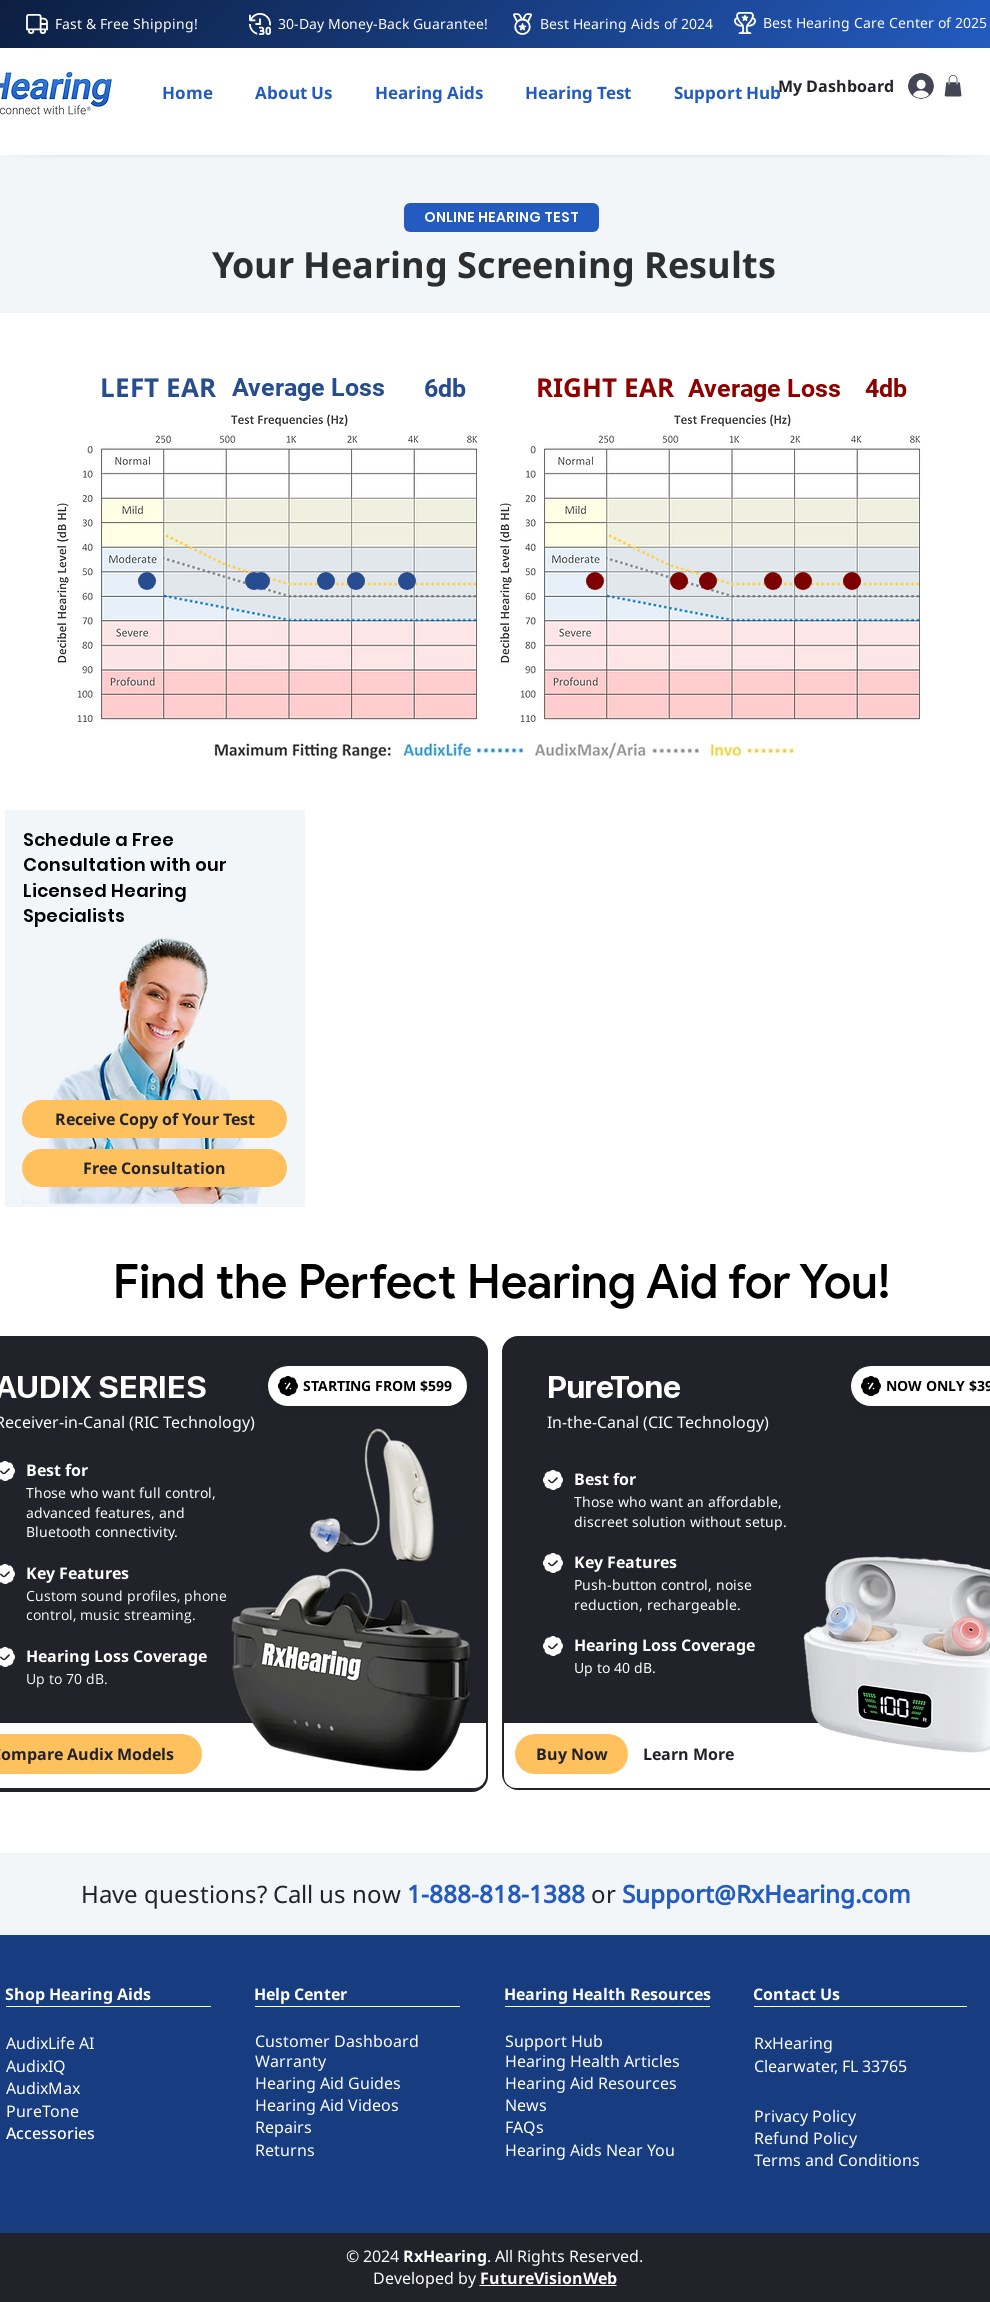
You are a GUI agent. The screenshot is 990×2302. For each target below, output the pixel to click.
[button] (429, 92)
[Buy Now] (571, 1754)
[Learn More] (688, 1754)
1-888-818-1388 (496, 1893)
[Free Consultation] (154, 1168)
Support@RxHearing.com (766, 1893)
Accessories (50, 2133)
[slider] (147, 581)
